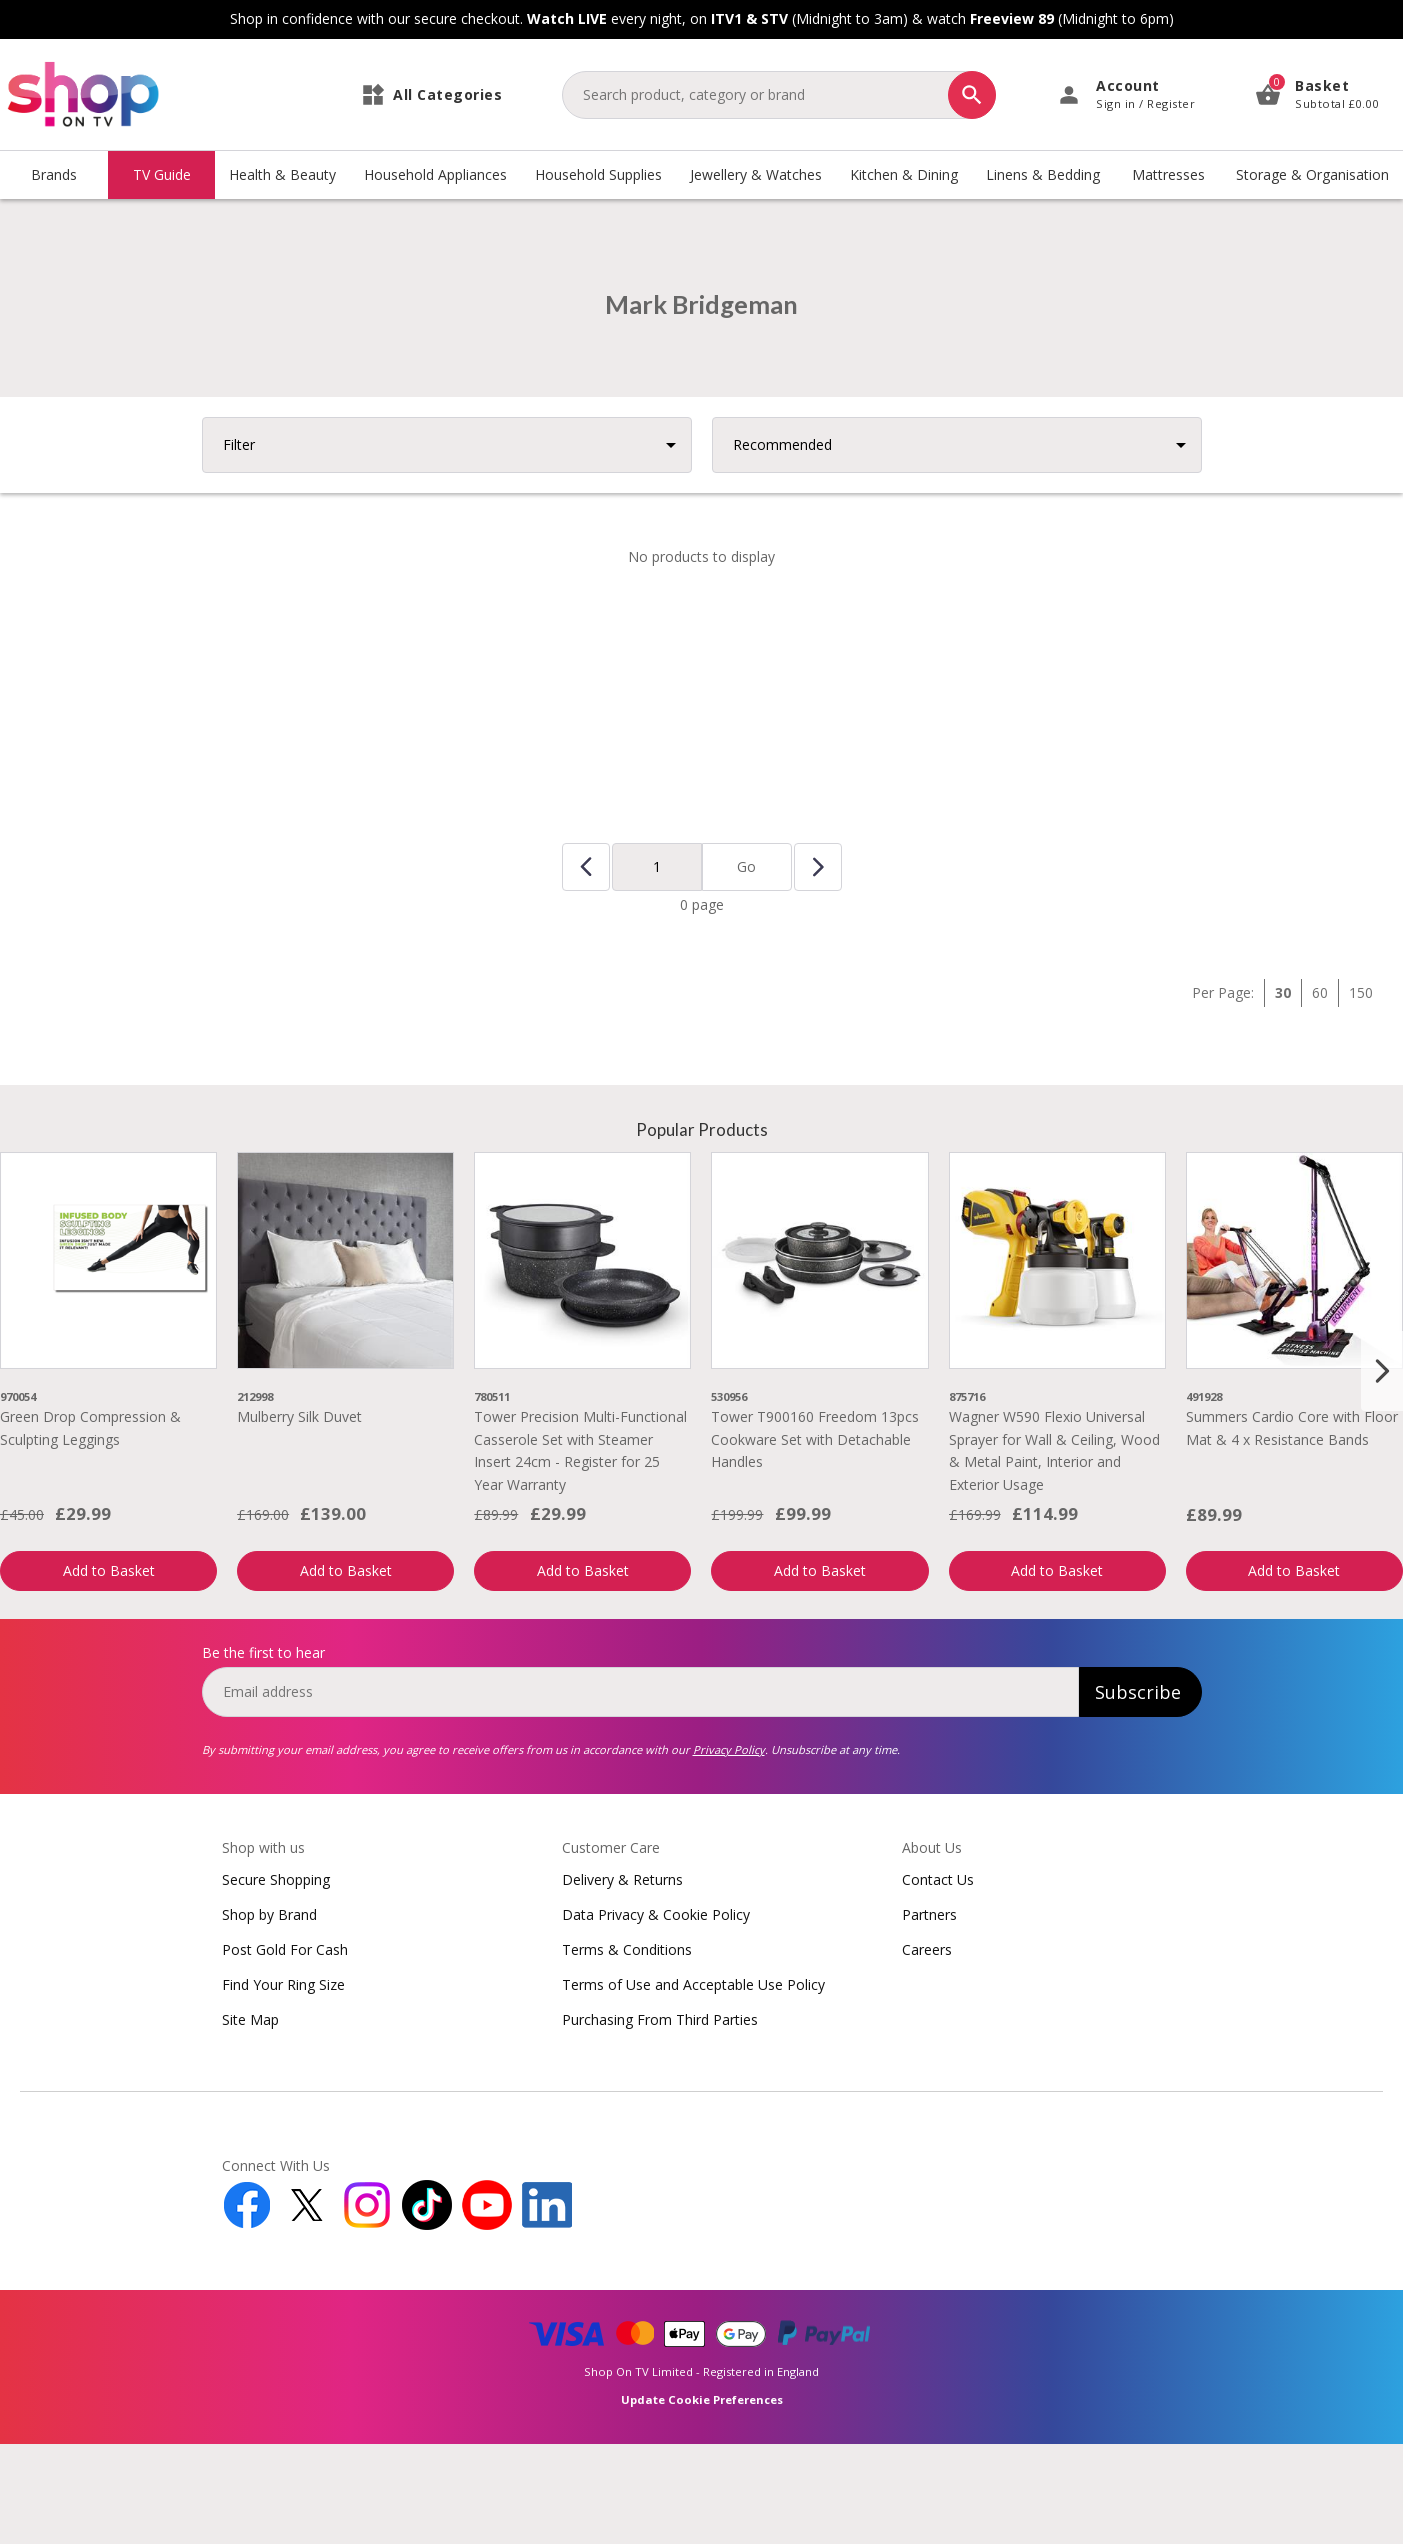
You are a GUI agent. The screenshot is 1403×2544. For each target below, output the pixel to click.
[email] (640, 1792)
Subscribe (1138, 1792)
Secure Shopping (276, 1979)
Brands (54, 174)
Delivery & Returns (622, 1979)
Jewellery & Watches (756, 174)
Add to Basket (109, 1670)
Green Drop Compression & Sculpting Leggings (90, 1527)
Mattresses (1168, 174)
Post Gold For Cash (285, 2049)
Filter (239, 544)
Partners (929, 2014)
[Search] (972, 95)
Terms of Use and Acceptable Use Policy (693, 2084)
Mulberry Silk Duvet (299, 1516)
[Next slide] (1382, 1471)
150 (1361, 1092)
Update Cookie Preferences (702, 2499)
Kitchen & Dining (904, 174)
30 (1283, 1092)
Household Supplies (598, 174)
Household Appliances (435, 174)
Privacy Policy (729, 1849)
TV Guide (162, 174)
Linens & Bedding (1043, 174)
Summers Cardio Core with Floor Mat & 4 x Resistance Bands (1292, 1527)
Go (746, 966)
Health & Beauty (282, 174)
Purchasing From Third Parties (660, 2119)
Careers (927, 2049)
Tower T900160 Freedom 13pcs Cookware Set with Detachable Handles (815, 1539)
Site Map (250, 2119)
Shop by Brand (269, 2014)
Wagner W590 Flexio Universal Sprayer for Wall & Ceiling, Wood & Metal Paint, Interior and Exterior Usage (1054, 1550)
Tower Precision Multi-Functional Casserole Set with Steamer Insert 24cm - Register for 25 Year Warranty (580, 1550)
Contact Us (938, 1979)
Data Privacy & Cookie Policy (656, 2014)
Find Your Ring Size (283, 2084)
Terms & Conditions (627, 2049)
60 (1320, 1092)
